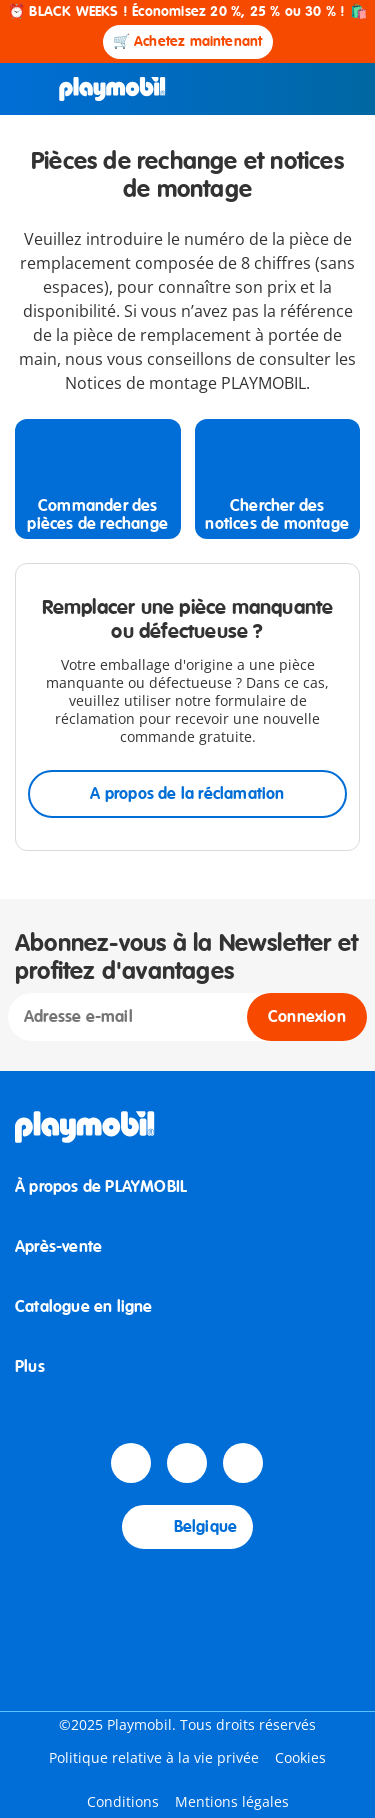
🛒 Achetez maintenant (188, 41)
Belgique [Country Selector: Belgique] (188, 1527)
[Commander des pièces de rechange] (98, 479)
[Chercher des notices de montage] (278, 479)
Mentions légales (232, 1801)
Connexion (307, 1017)
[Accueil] (112, 89)
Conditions (123, 1801)
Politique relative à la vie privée (154, 1757)
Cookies (300, 1757)
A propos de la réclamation (187, 794)
